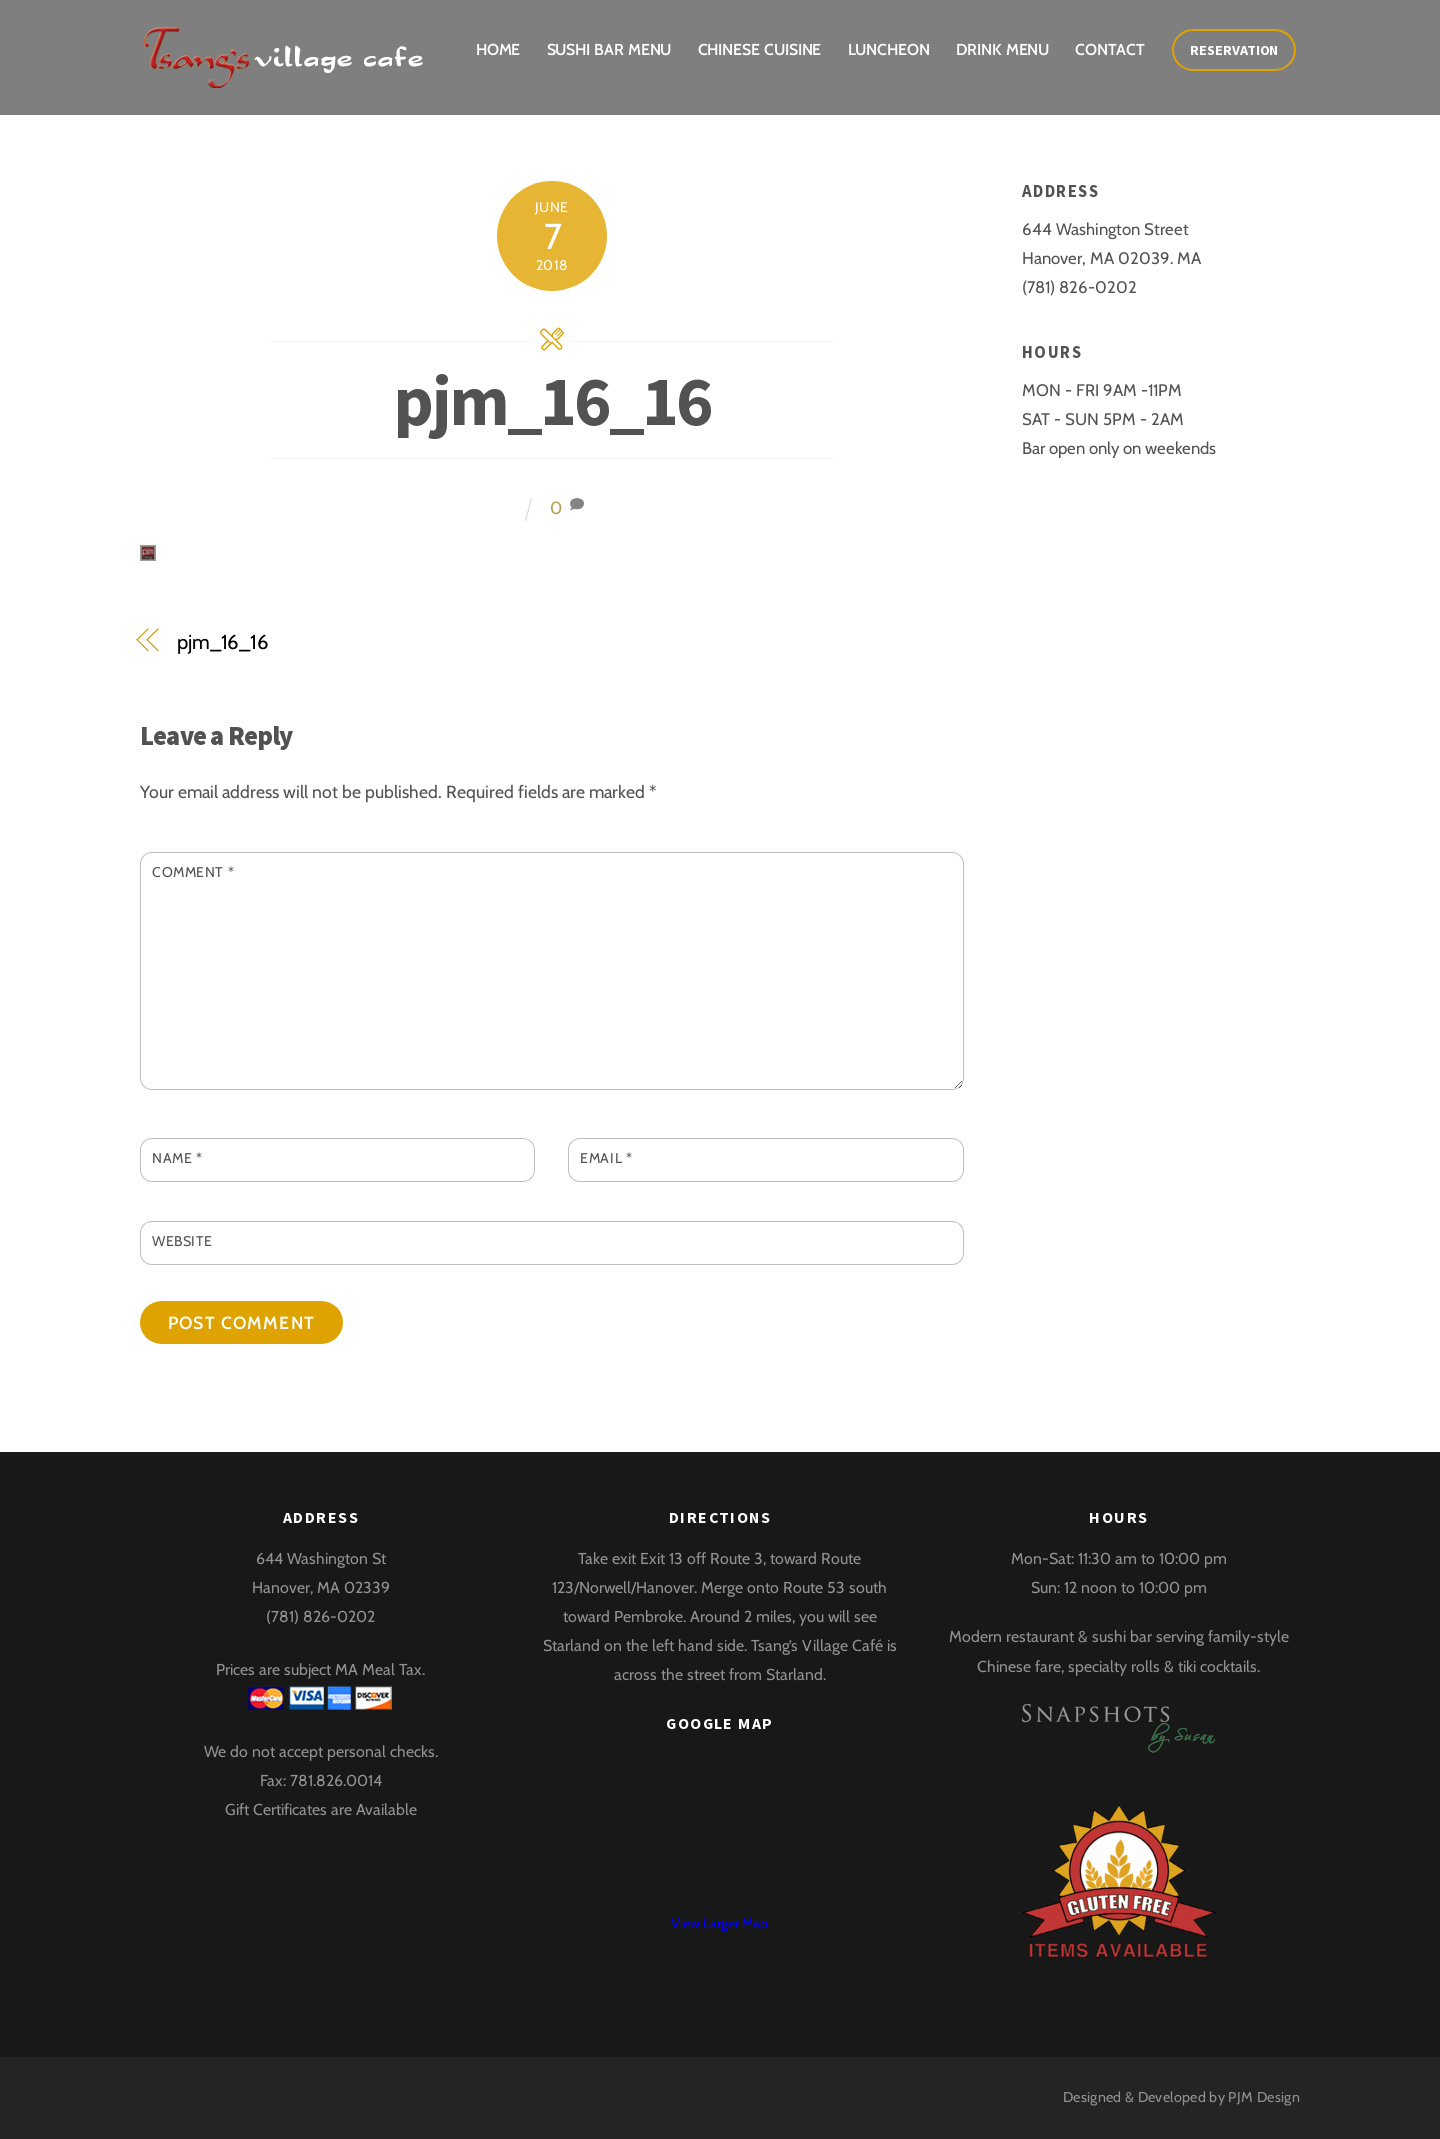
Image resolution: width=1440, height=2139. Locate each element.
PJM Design (1264, 2097)
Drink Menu (1002, 49)
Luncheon (889, 49)
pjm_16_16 (551, 400)
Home (498, 49)
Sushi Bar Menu (609, 49)
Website (182, 1241)
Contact (1109, 49)
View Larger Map (719, 1923)
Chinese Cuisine (760, 49)
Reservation (1234, 50)
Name (177, 1158)
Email (606, 1158)
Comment (193, 872)
